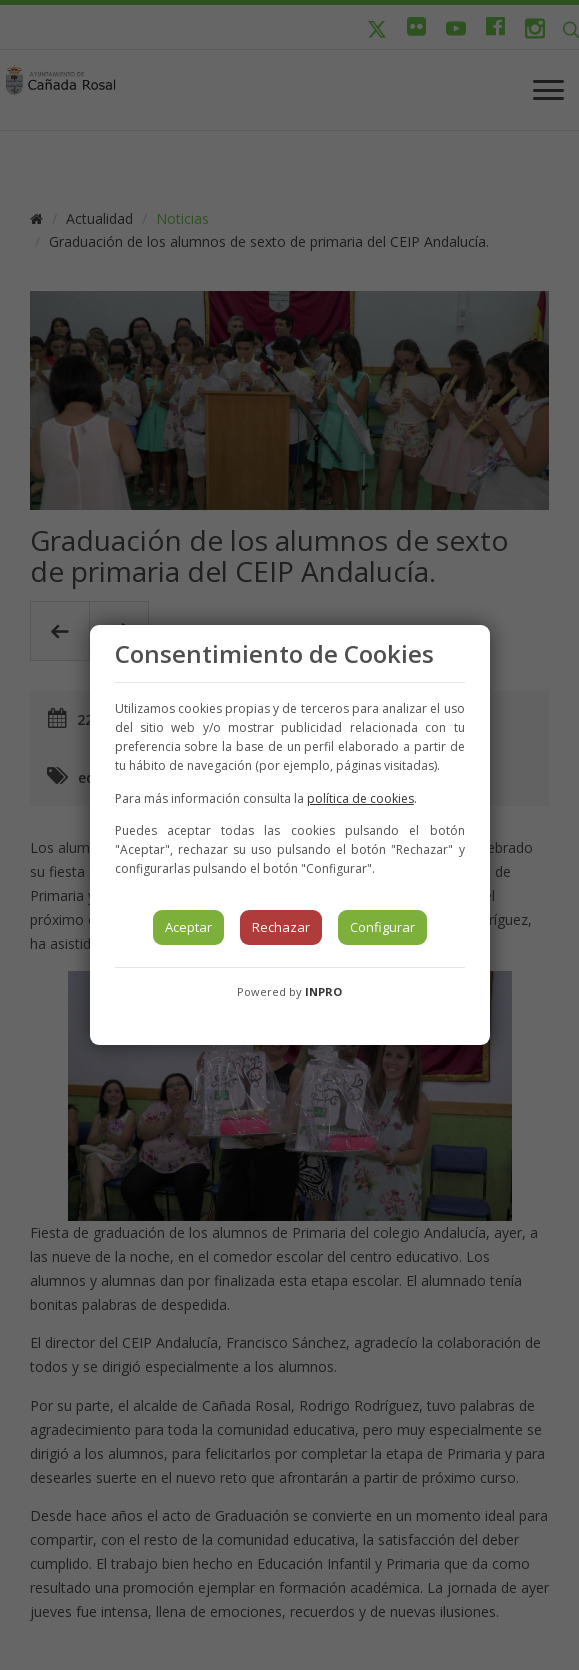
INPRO (323, 991)
